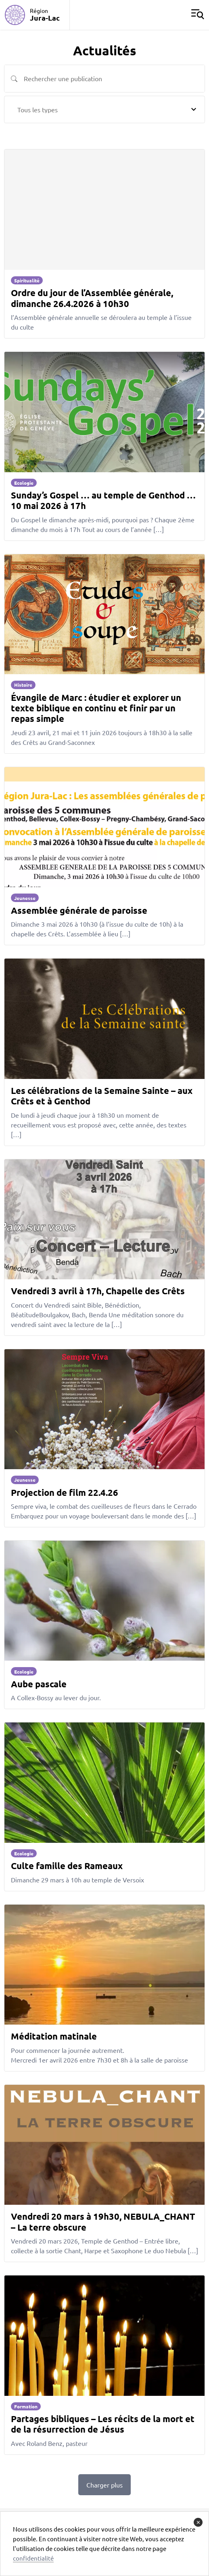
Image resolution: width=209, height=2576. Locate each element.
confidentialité (33, 2558)
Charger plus (104, 2485)
